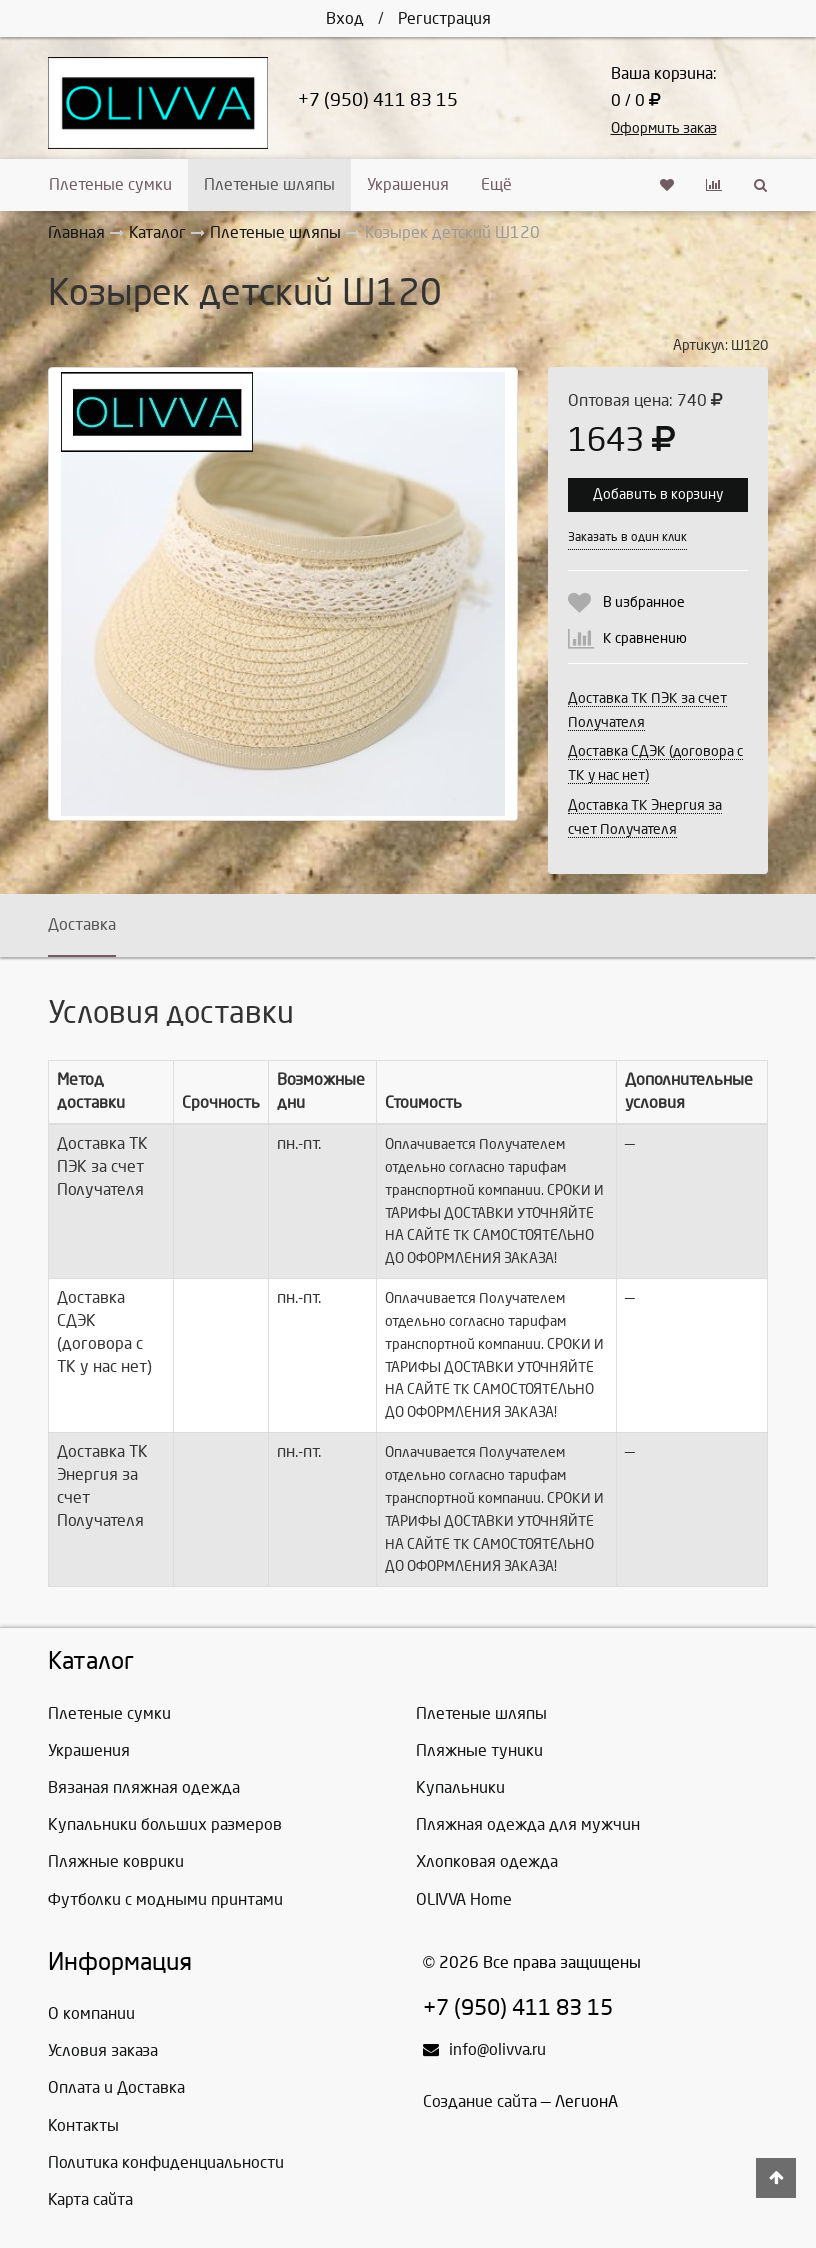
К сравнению (645, 638)
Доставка (82, 924)
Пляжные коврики (116, 1861)
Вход (345, 18)
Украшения (408, 184)
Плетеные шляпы (269, 184)
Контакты (83, 2125)
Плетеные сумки (110, 184)
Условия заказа (103, 2050)
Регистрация (444, 18)
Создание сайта (480, 2101)
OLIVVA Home (464, 1899)
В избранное (644, 602)
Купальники (460, 1787)
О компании (91, 2013)
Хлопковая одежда (487, 1861)
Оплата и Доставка (116, 2087)
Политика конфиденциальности (166, 2162)
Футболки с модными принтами (165, 1899)
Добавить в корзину (658, 494)
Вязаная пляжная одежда (144, 1787)
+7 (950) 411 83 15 (378, 100)
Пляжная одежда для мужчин (528, 1824)
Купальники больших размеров (165, 1824)
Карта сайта (90, 2199)
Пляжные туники (479, 1750)
